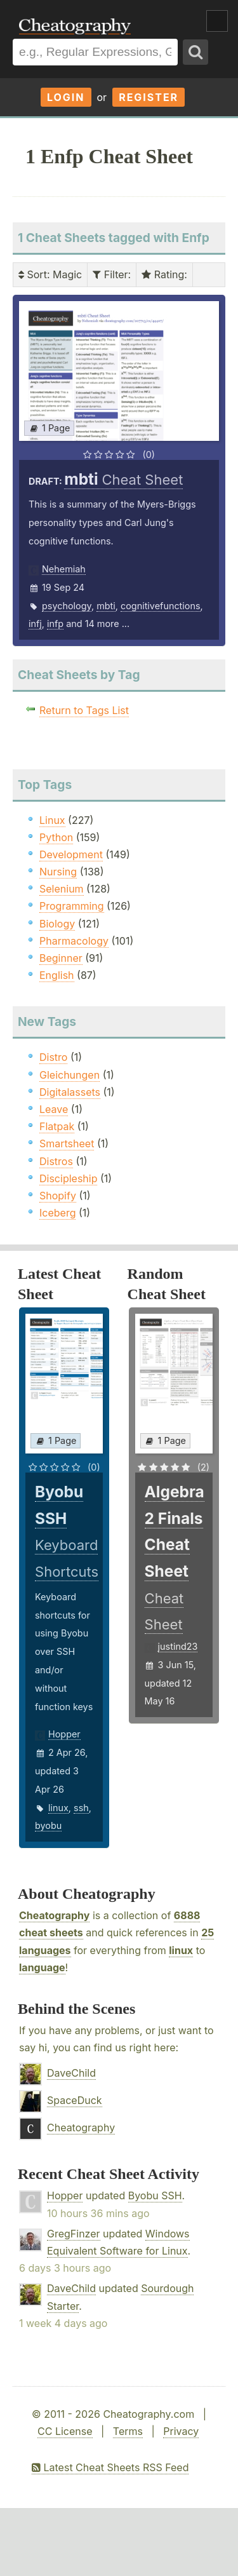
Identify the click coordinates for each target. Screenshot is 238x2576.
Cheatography (54, 1915)
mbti (106, 605)
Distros (56, 1161)
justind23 (178, 1646)
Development (71, 854)
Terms (128, 2431)
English (56, 975)
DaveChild (71, 2073)
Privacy (181, 2431)
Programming (71, 906)
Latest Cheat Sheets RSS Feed (110, 2467)
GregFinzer (73, 2233)
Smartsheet (66, 1143)
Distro (53, 1057)
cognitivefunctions (161, 605)
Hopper (64, 1734)
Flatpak (56, 1126)
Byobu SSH (155, 2195)
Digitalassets (69, 1092)
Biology (57, 923)
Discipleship (68, 1178)
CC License (65, 2431)
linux (58, 1807)
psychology (66, 605)
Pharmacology (74, 940)
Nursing (58, 871)
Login (66, 97)
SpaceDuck (74, 2100)
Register (148, 97)
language (42, 1967)
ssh (81, 1807)
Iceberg (57, 1212)
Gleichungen (69, 1075)
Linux (52, 820)
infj (35, 623)
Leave (53, 1109)
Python (56, 837)
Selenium (61, 888)
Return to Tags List (84, 710)
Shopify (57, 1195)
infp (55, 623)
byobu (48, 1825)
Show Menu (217, 21)
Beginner (61, 958)
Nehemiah (64, 568)
